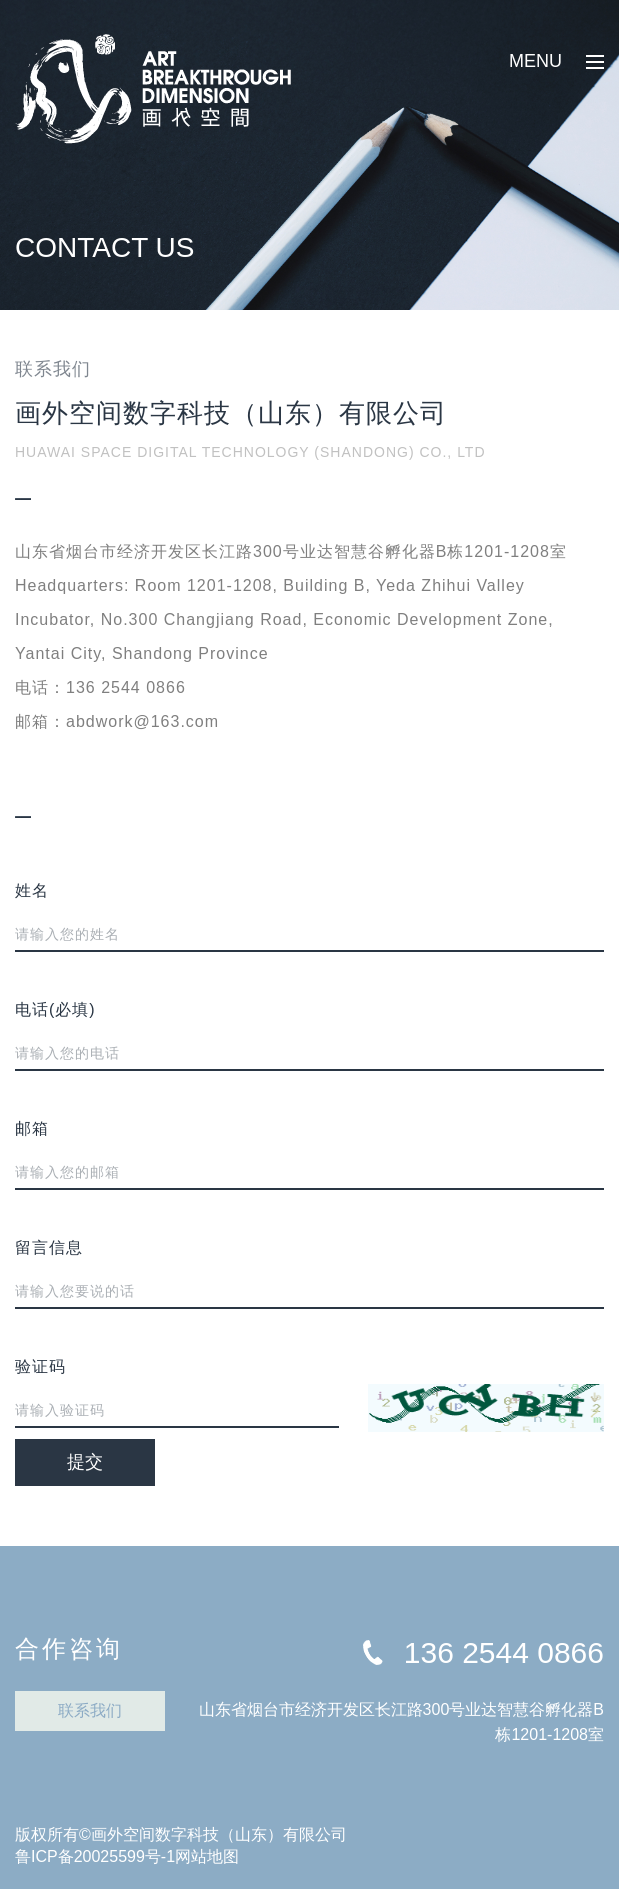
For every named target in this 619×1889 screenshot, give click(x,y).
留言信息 (49, 1247)
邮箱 (32, 1128)
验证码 (40, 1366)
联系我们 (90, 1710)
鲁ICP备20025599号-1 (95, 1856)
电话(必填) (55, 1009)
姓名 (32, 890)
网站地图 (207, 1856)
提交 (85, 1462)
